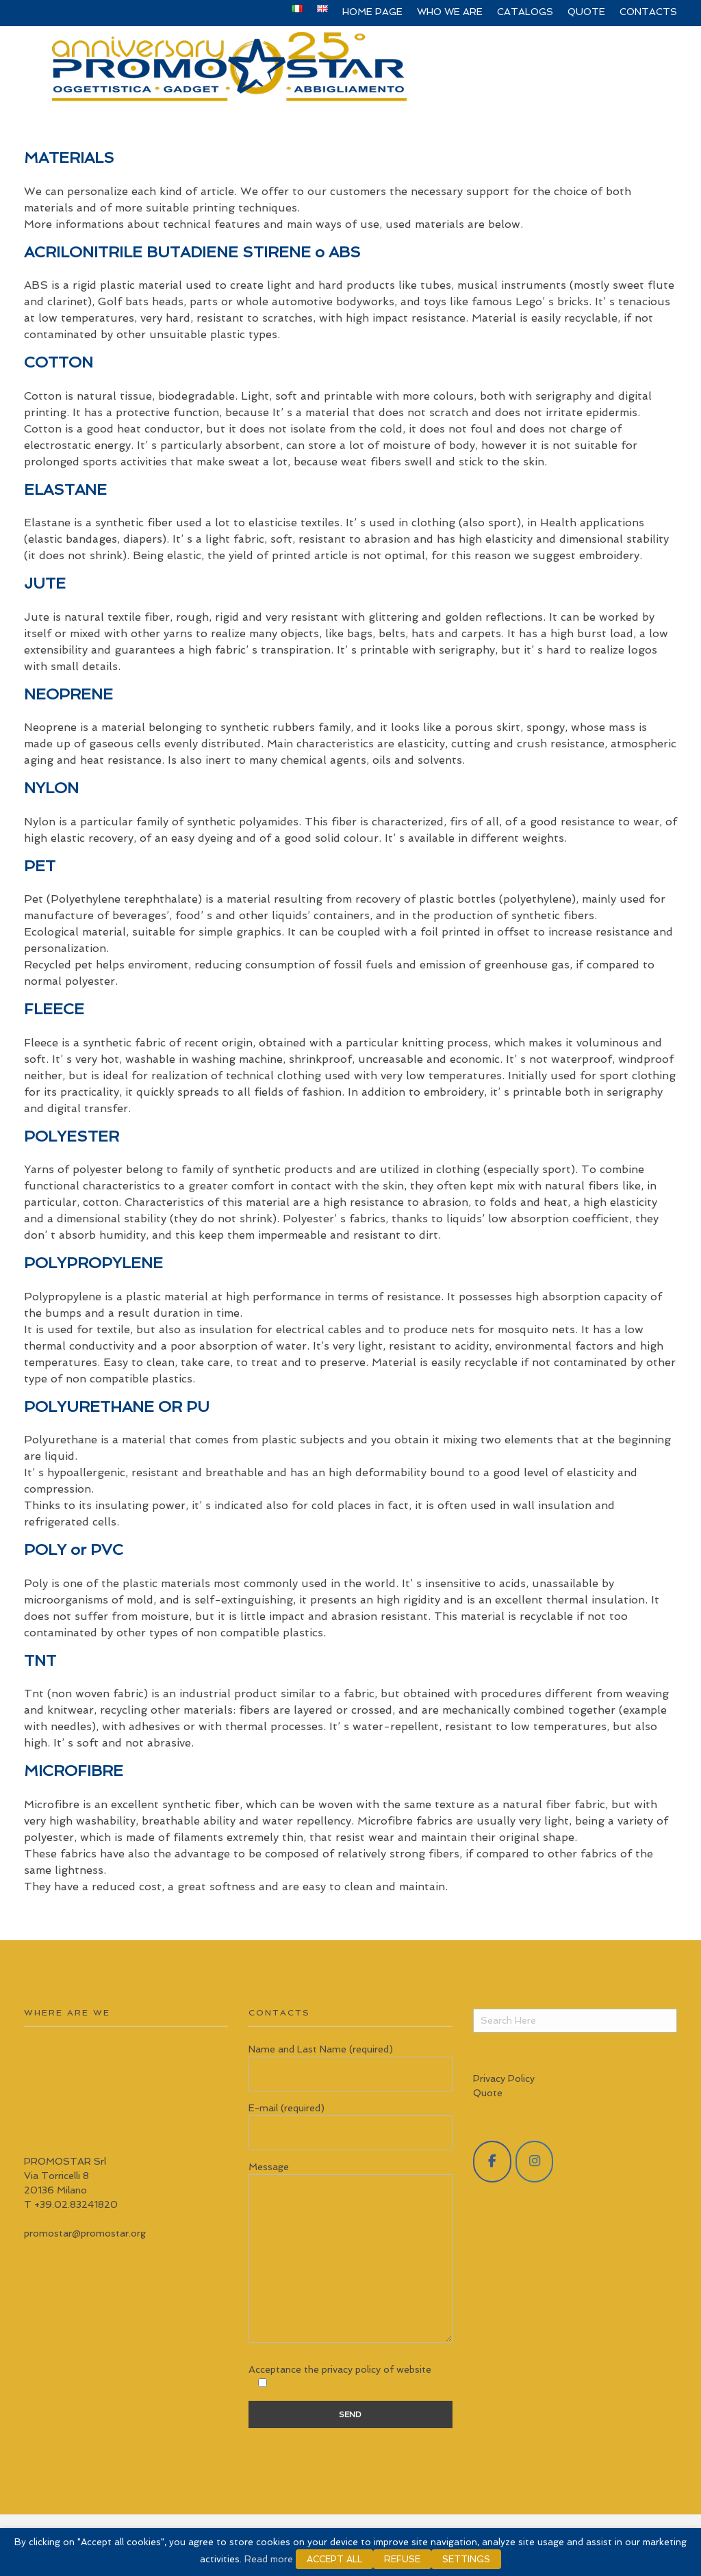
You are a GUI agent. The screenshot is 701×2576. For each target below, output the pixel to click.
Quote (487, 2092)
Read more (268, 2559)
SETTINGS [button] (466, 2559)
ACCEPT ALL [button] (334, 2559)
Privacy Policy (504, 2078)
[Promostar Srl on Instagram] (534, 2161)
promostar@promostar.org (85, 2233)
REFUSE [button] (402, 2559)
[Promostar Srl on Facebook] (492, 2161)
